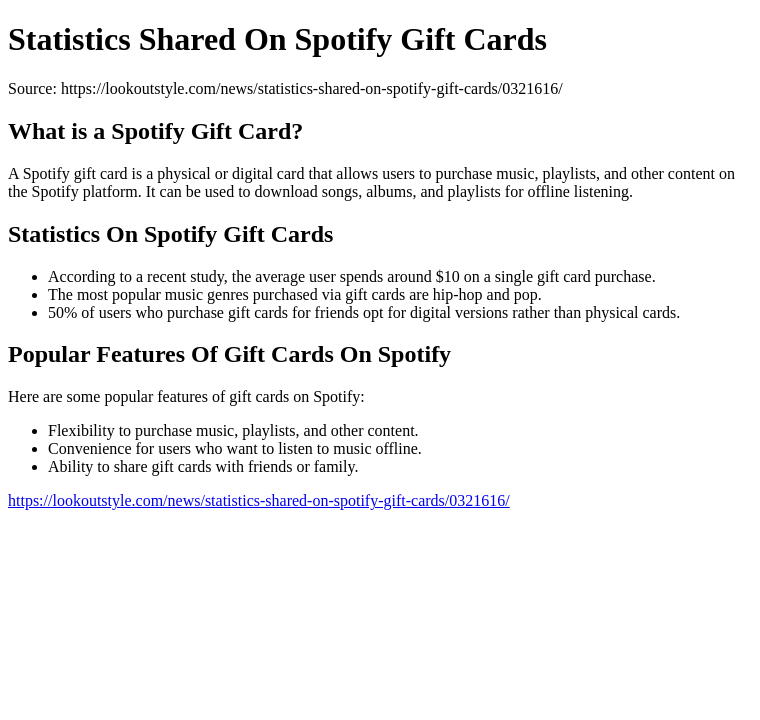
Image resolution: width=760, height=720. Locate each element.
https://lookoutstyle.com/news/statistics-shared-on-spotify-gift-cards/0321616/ (259, 500)
